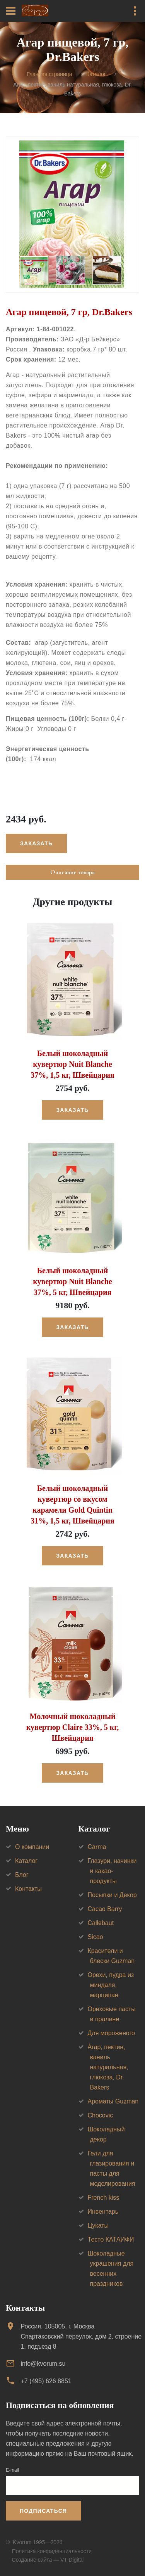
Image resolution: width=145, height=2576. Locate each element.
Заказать (36, 843)
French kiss (103, 2197)
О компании (32, 1847)
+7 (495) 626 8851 (45, 2381)
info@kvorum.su (42, 2363)
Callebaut (101, 1923)
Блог (22, 1874)
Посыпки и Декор (112, 1895)
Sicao (95, 1937)
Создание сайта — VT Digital (48, 2560)
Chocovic (100, 2115)
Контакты (28, 1888)
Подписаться (43, 2511)
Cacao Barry (105, 1909)
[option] (72, 215)
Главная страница (49, 74)
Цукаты (98, 2225)
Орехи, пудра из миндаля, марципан (111, 1985)
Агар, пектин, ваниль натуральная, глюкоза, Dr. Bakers (108, 2067)
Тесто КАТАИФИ (111, 2239)
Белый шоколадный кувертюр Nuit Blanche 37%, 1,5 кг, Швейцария (72, 1064)
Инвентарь (103, 2211)
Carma (97, 1847)
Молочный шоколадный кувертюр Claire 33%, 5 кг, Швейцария (72, 1727)
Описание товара (72, 872)
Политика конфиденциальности (52, 2551)
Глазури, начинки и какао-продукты (112, 1871)
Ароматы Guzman (113, 2101)
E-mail (12, 2470)
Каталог (96, 74)
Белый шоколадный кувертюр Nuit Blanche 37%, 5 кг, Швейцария (72, 1281)
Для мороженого (111, 2033)
